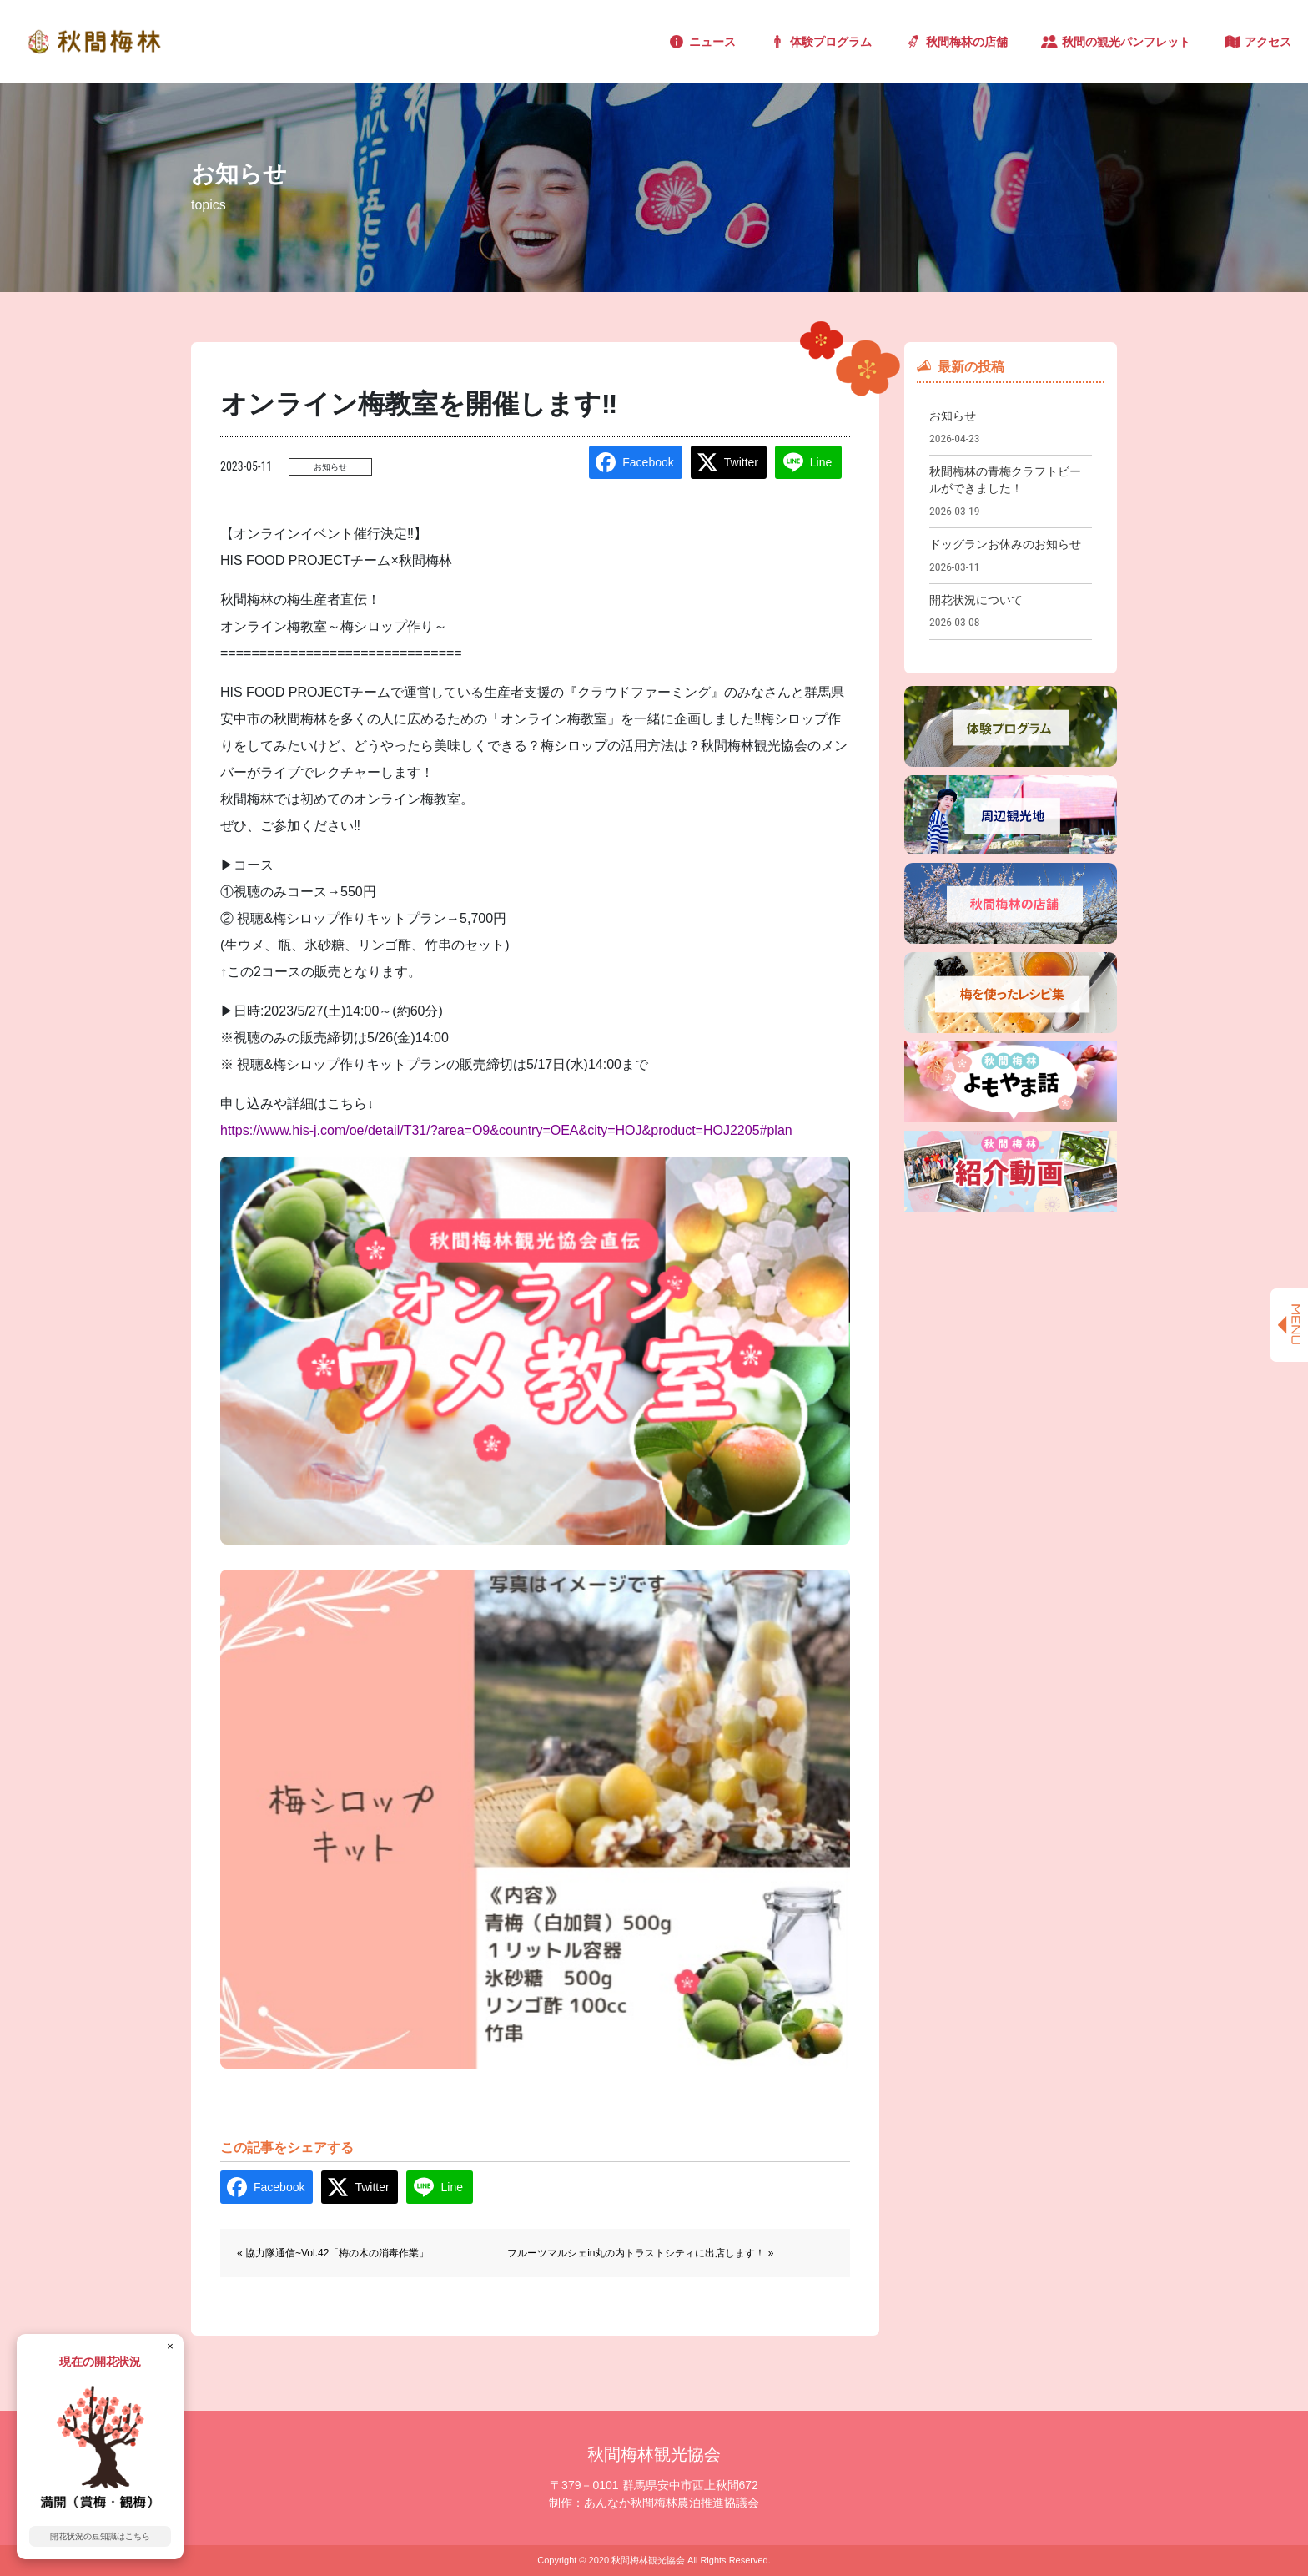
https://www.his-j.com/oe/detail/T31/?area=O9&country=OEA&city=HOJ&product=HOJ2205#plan (506, 1130)
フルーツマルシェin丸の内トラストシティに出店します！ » (640, 2253)
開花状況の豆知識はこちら (100, 2536)
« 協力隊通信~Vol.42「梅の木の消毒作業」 (333, 2253)
